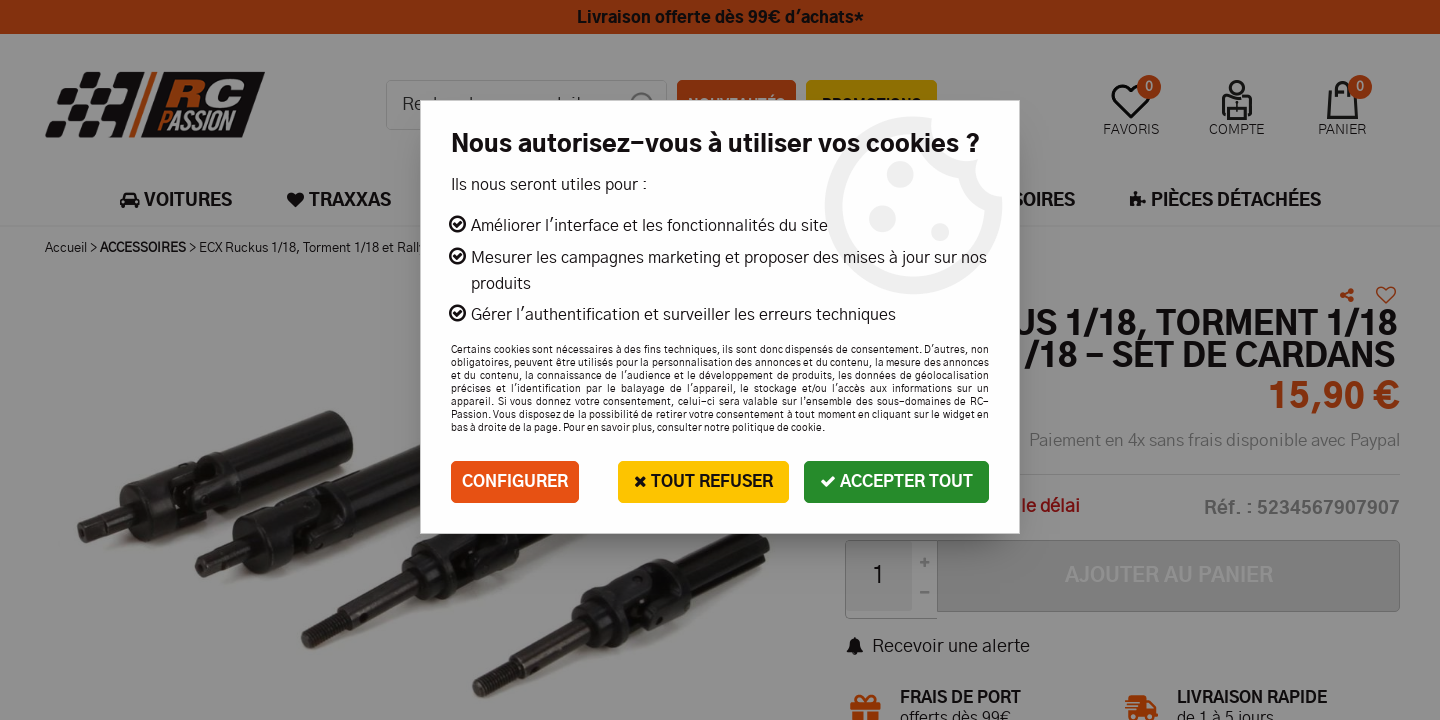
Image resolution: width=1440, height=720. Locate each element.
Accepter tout (896, 481)
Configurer (515, 482)
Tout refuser (703, 481)
